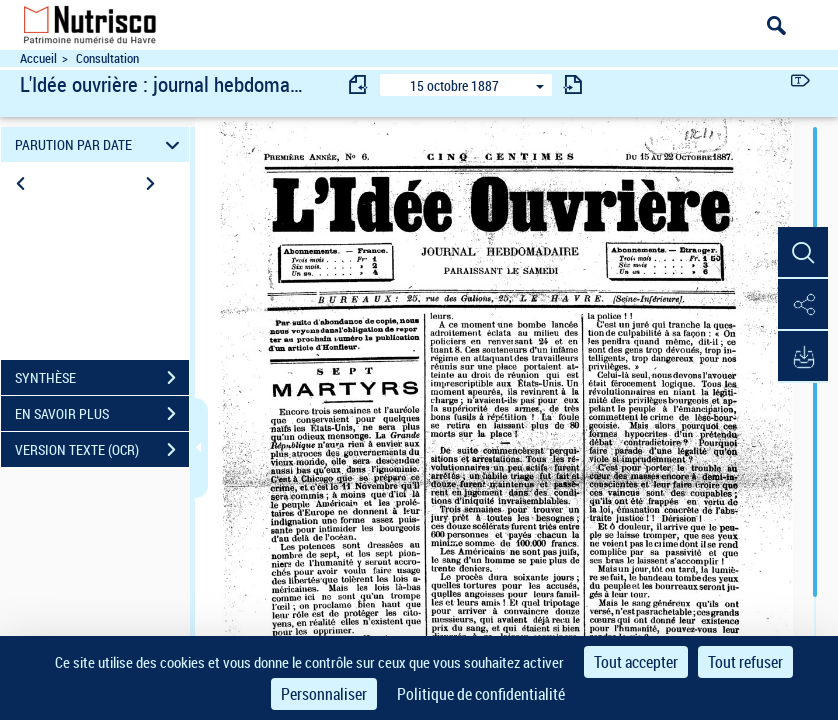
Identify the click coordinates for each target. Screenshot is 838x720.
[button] (803, 253)
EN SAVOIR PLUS (102, 414)
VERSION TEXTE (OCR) (102, 450)
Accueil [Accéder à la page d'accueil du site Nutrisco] (38, 58)
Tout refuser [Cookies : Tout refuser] (745, 662)
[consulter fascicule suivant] (573, 84)
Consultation (107, 58)
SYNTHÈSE (102, 378)
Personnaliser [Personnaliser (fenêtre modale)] (324, 694)
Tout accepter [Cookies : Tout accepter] (636, 662)
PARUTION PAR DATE (100, 144)
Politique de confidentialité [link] (481, 694)
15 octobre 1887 (454, 85)
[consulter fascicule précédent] (359, 84)
